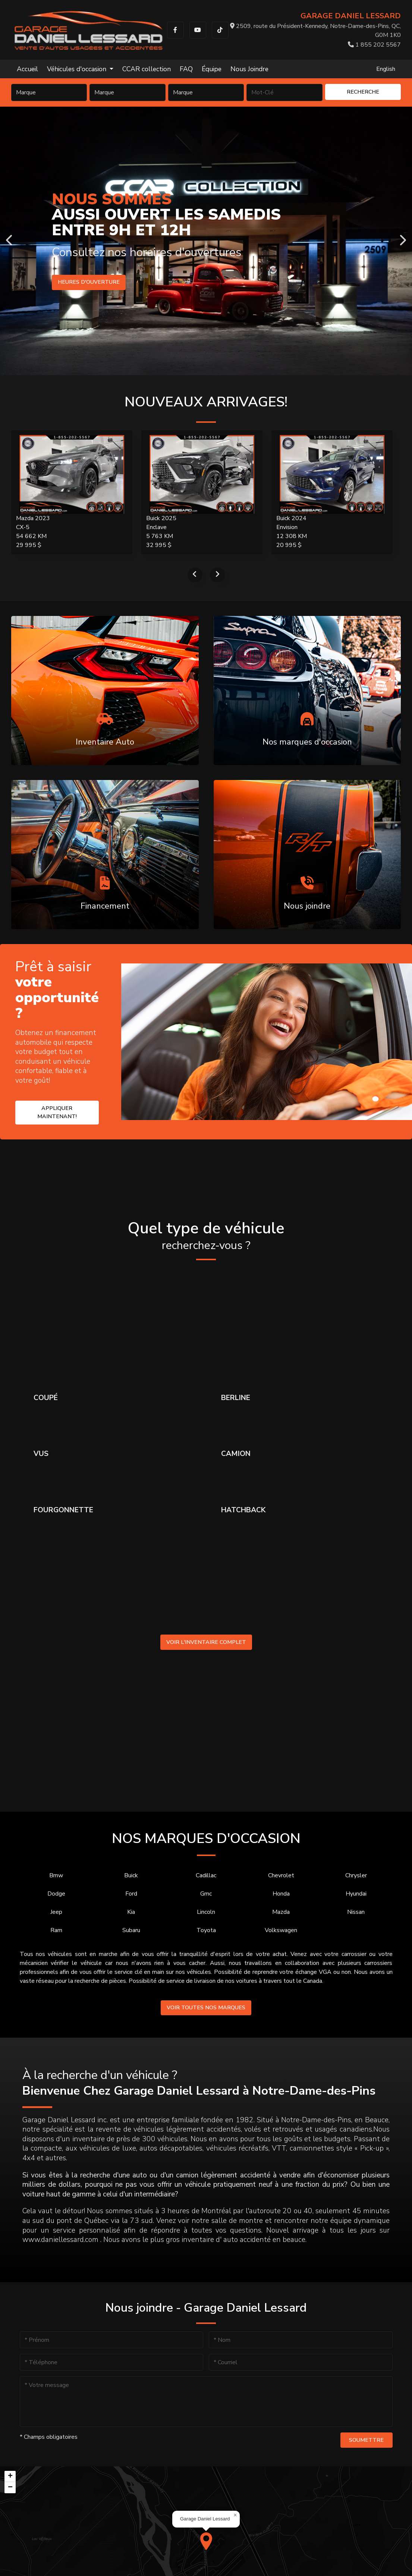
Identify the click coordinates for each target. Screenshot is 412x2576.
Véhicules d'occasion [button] (77, 69)
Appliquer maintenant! (57, 1112)
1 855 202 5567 (374, 45)
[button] (206, 2541)
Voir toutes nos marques (206, 2007)
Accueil (27, 69)
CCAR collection (146, 69)
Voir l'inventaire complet (206, 1642)
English (385, 69)
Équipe (211, 69)
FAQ (186, 69)
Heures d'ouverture (89, 282)
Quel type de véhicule (206, 1236)
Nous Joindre (249, 69)
